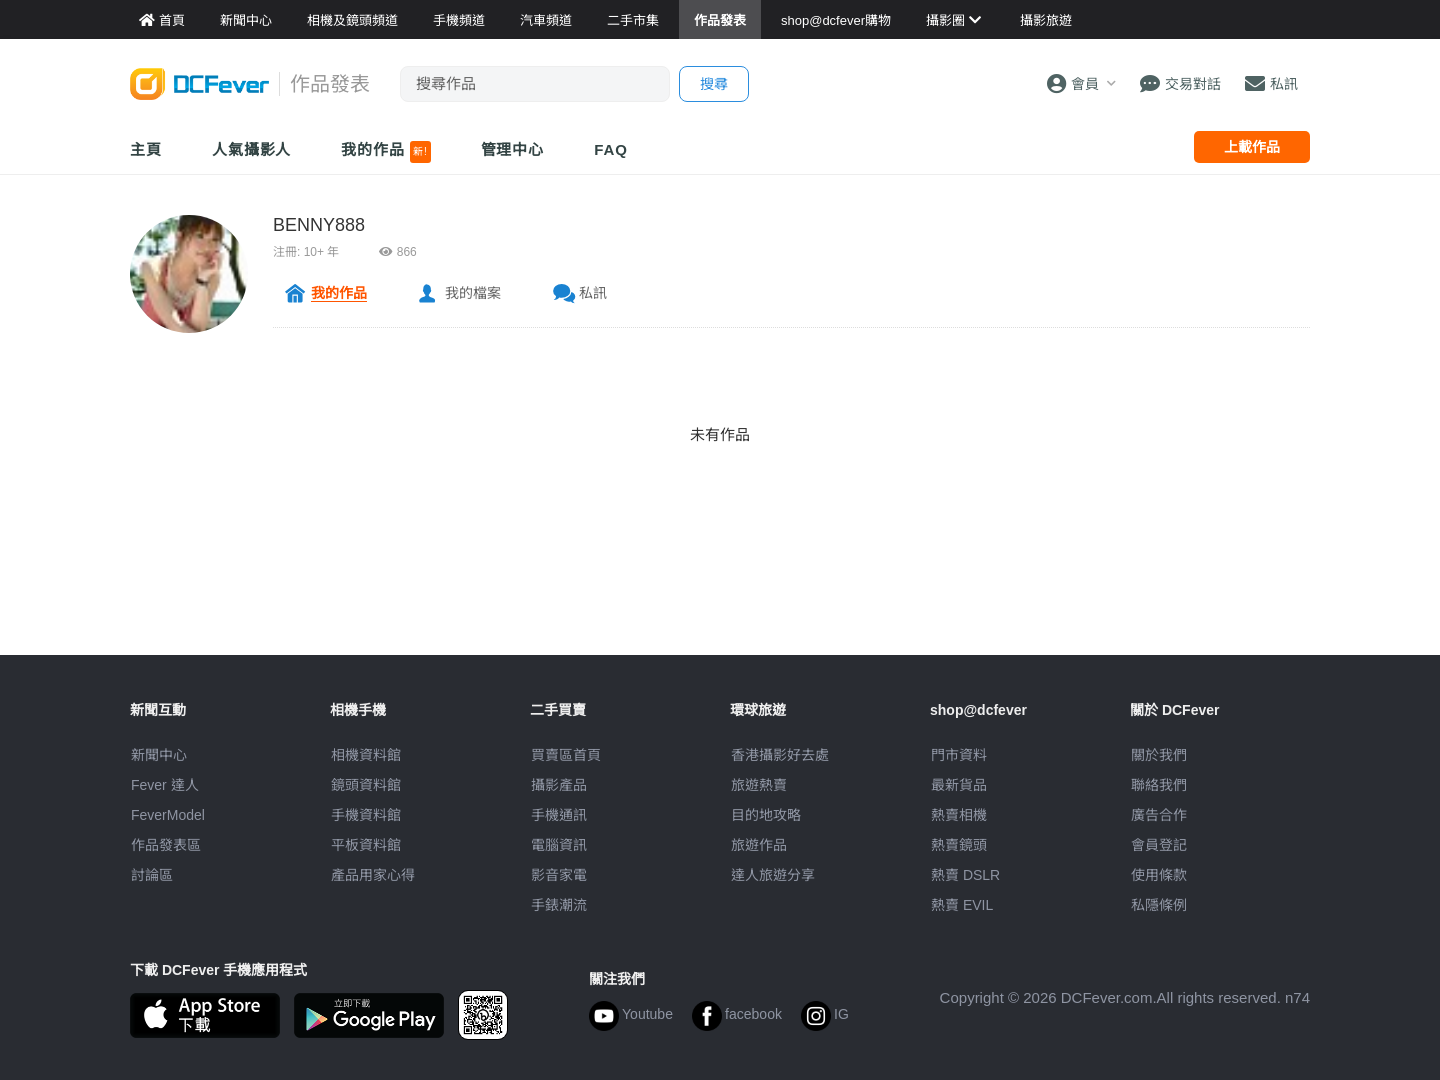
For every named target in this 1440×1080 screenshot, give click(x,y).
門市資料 (959, 755)
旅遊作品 (759, 845)
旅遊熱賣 (759, 785)
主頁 (146, 149)
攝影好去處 (780, 755)
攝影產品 (559, 785)
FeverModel (168, 815)
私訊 (593, 293)
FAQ (611, 149)
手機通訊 (559, 815)
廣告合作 (1159, 815)
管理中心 (513, 149)
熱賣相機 (959, 815)
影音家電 (559, 875)
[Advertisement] (720, 610)
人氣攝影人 (252, 149)
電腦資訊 (559, 845)
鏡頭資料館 (366, 785)
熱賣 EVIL (962, 905)
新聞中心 (159, 755)
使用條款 (1159, 875)
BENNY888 (319, 225)
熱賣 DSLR (965, 875)
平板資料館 (366, 845)
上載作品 (1252, 147)
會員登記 (1159, 845)
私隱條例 (1159, 905)
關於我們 (1159, 755)
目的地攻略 (766, 815)
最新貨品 (959, 785)
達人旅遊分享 (773, 875)
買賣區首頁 (566, 755)
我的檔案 (473, 293)
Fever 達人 (165, 785)
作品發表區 (166, 845)
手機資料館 (366, 815)
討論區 (152, 875)
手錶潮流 (559, 905)
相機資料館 (366, 755)
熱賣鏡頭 (959, 845)
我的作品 (385, 152)
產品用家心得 (373, 875)
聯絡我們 (1159, 785)
